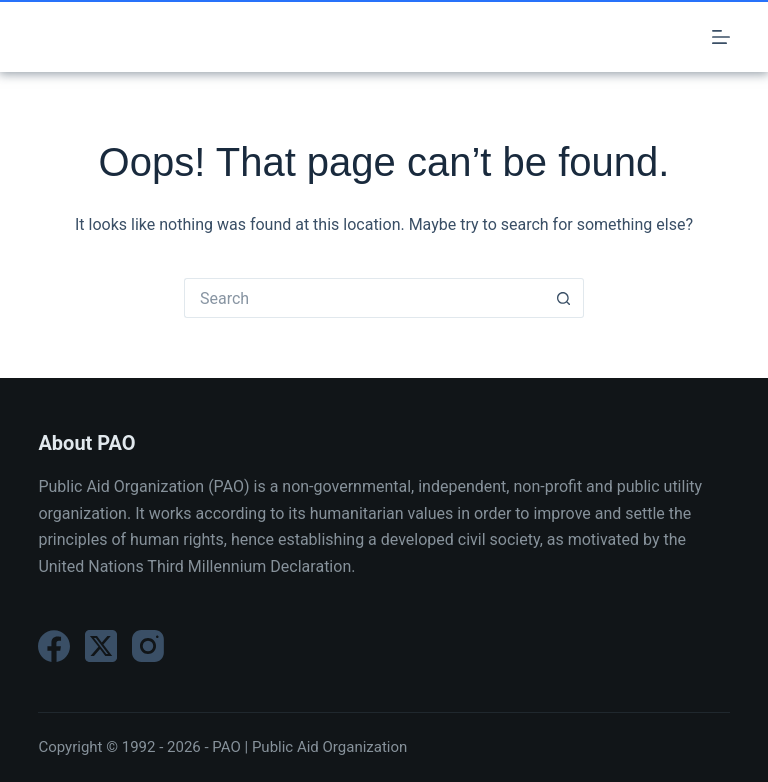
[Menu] (721, 37)
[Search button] (564, 298)
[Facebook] (54, 646)
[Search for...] (364, 298)
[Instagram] (148, 646)
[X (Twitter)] (101, 646)
